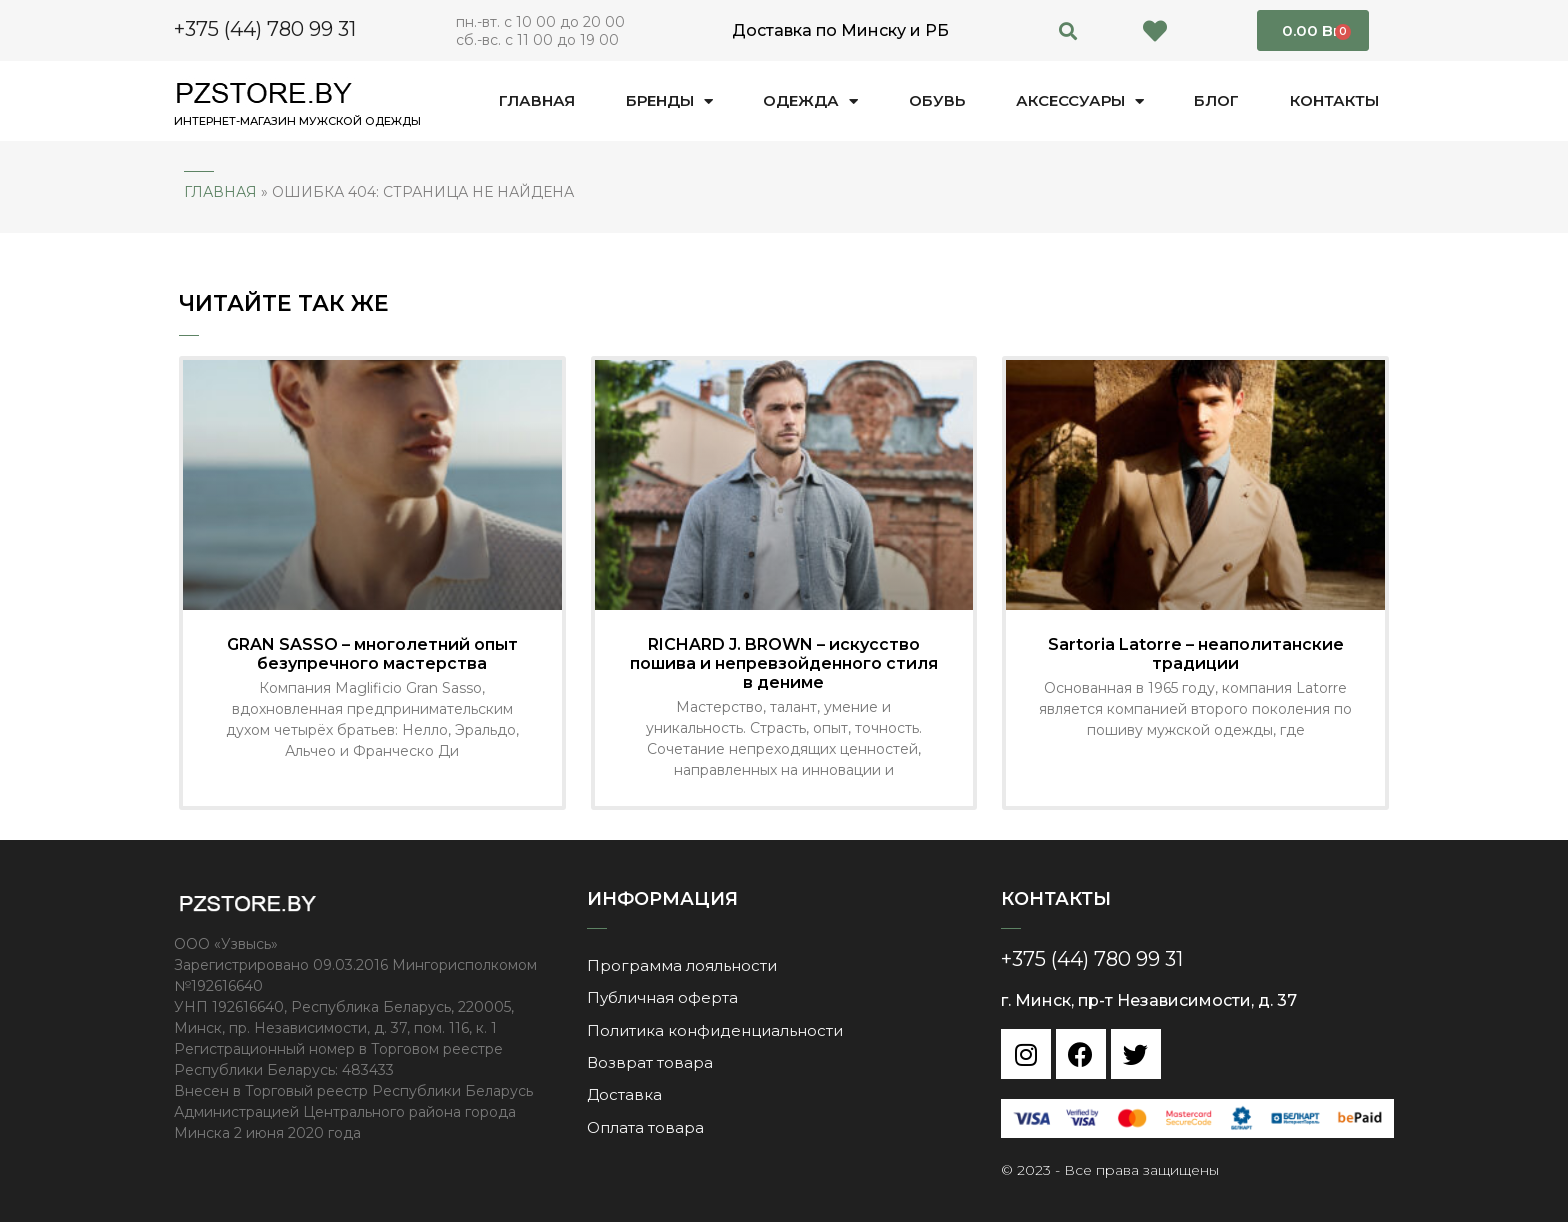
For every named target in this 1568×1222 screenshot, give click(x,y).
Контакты (1334, 100)
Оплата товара (645, 1124)
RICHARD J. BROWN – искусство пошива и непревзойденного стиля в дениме (784, 663)
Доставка (624, 1092)
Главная (537, 100)
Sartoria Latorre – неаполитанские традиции (1196, 654)
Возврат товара (650, 1060)
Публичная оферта (662, 996)
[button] (1068, 30)
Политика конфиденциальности (715, 1028)
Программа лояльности (682, 964)
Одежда (810, 101)
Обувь (937, 100)
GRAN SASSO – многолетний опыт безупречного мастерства (372, 654)
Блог (1216, 100)
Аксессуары (1080, 101)
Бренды (669, 101)
